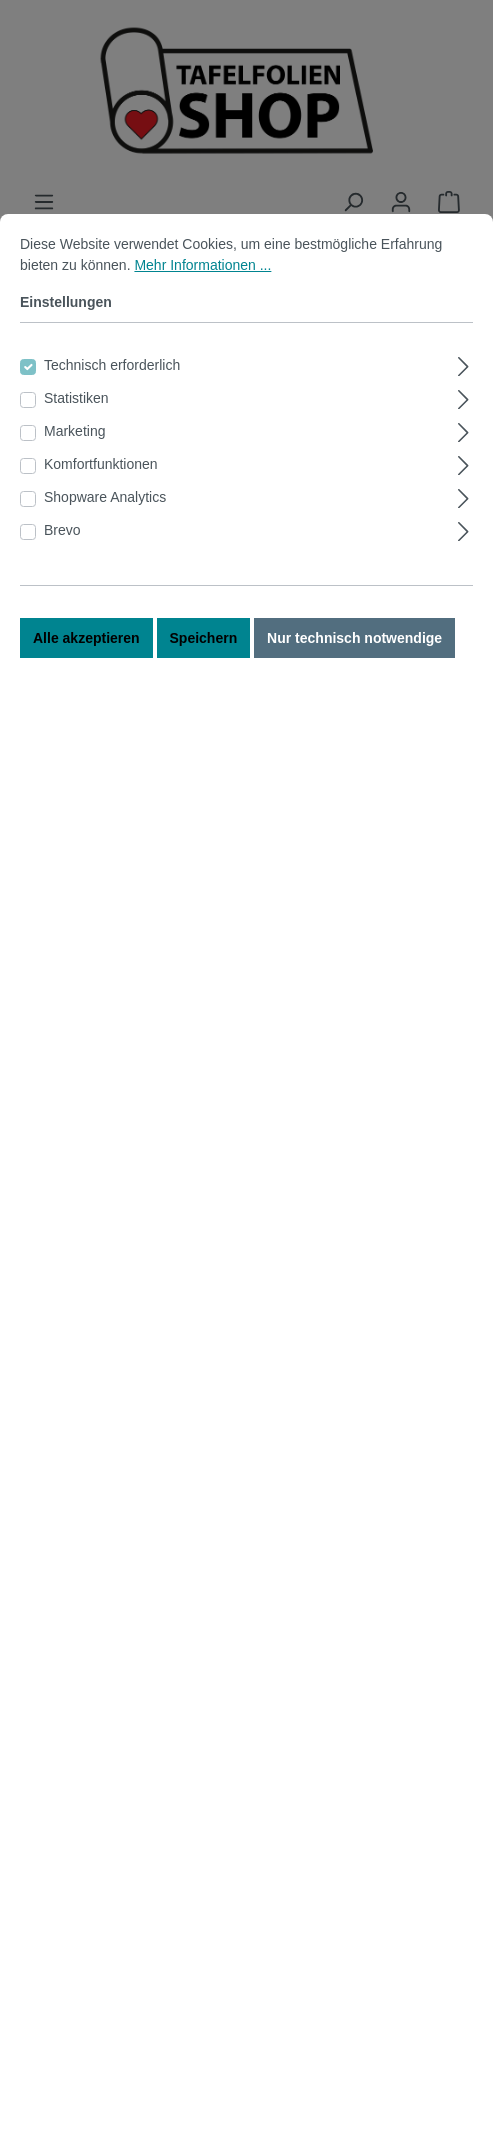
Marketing (74, 482)
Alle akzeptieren (86, 689)
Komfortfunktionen (101, 515)
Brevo (62, 581)
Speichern (204, 689)
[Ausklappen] (463, 414)
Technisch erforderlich (112, 416)
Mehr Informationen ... (202, 316)
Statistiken (76, 449)
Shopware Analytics (105, 548)
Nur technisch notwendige (354, 689)
